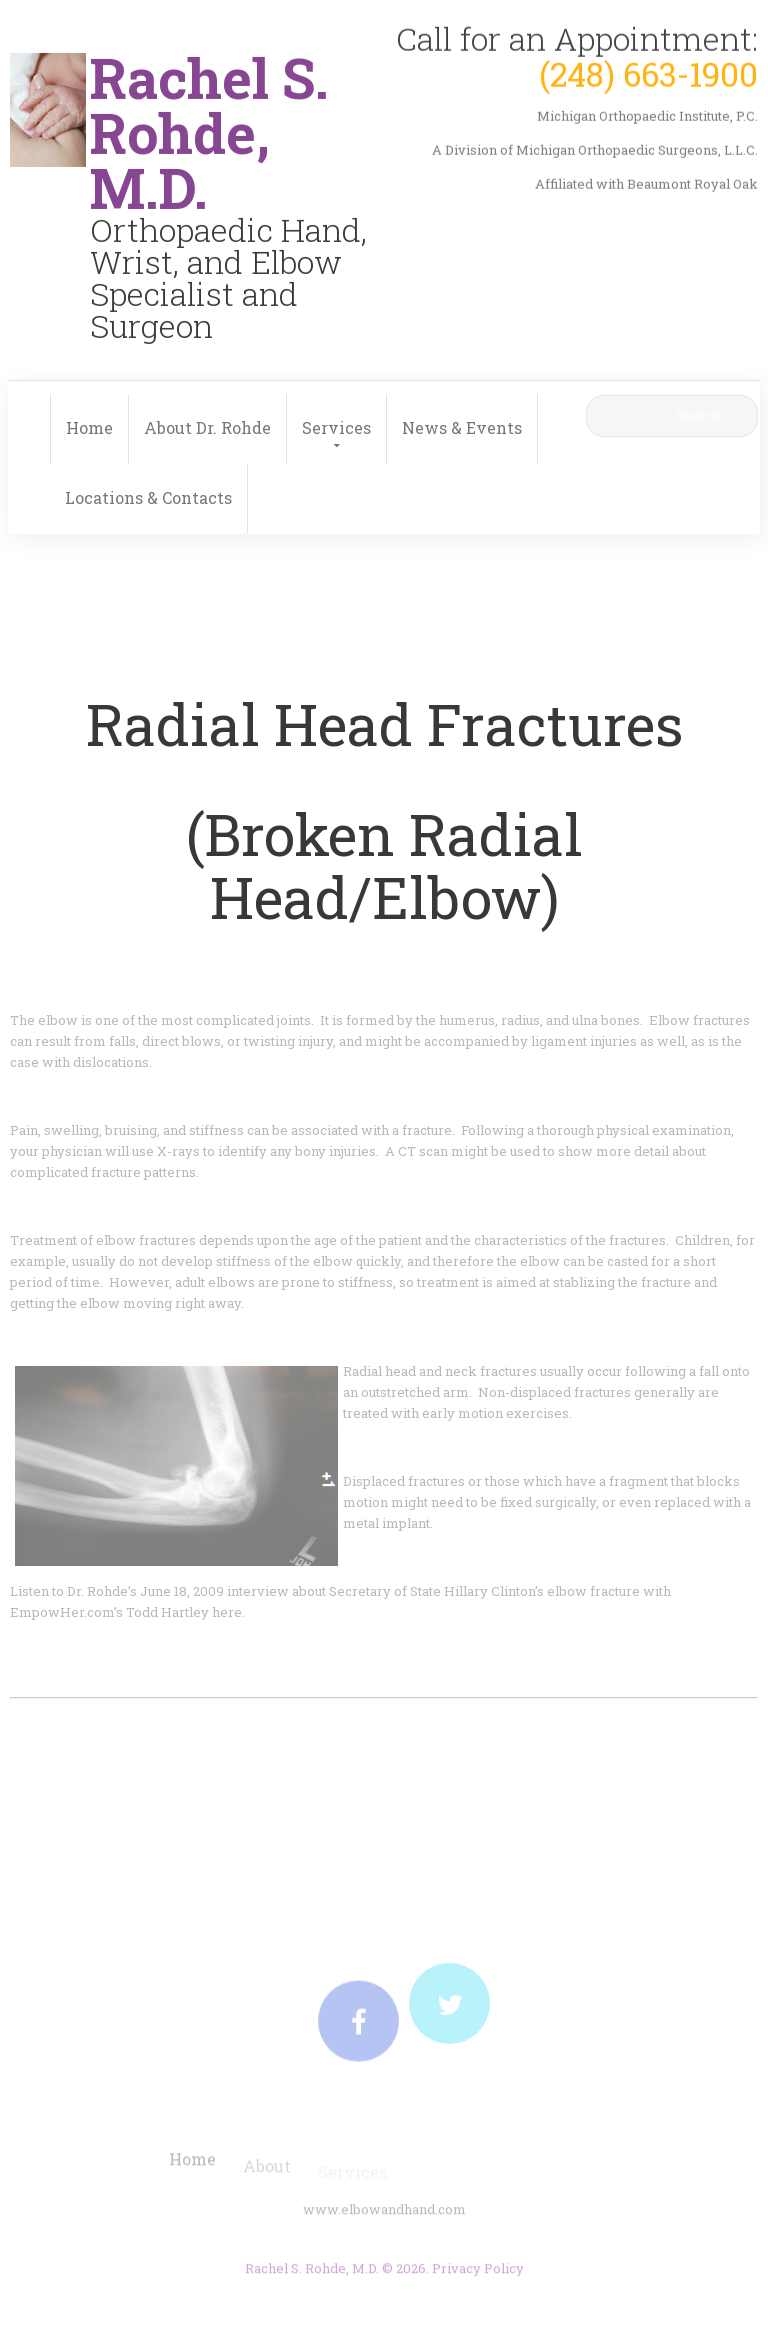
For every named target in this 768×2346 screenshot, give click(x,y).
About (267, 2173)
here (227, 1612)
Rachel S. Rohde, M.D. (312, 2274)
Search (698, 415)
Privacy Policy (478, 2274)
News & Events (462, 427)
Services (336, 427)
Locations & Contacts (148, 497)
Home (89, 427)
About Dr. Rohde (207, 427)
